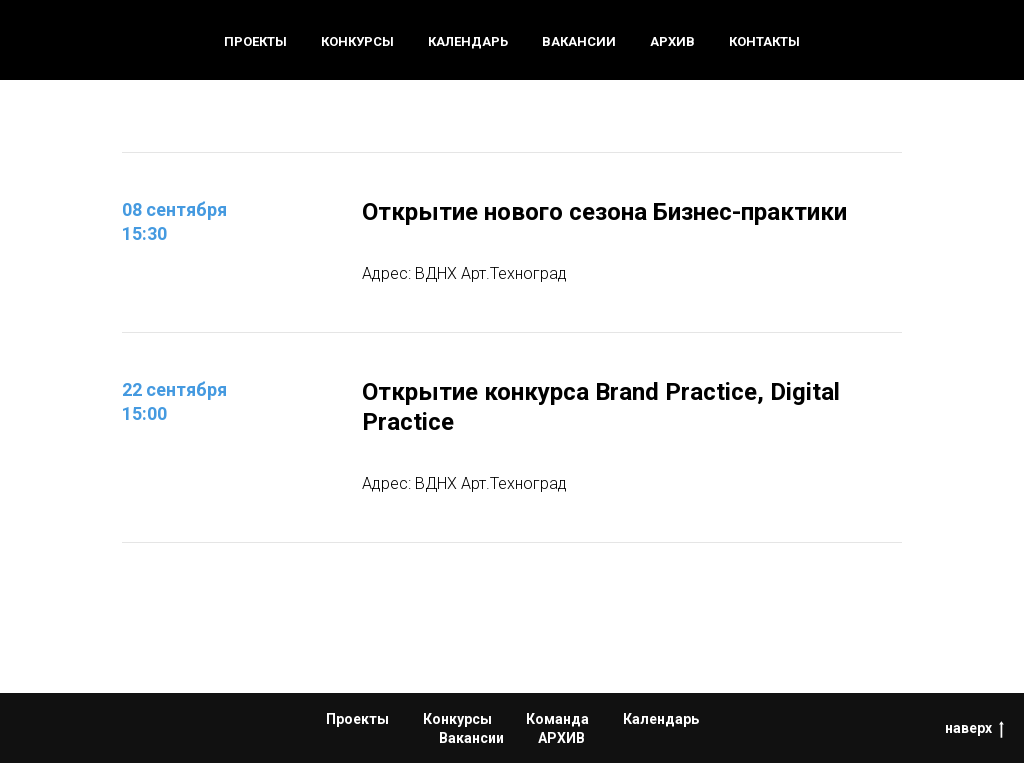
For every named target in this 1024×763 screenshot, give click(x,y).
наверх (974, 729)
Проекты (255, 41)
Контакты (764, 41)
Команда (557, 719)
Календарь (468, 41)
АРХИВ (561, 738)
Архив (672, 41)
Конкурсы (357, 41)
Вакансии (579, 41)
